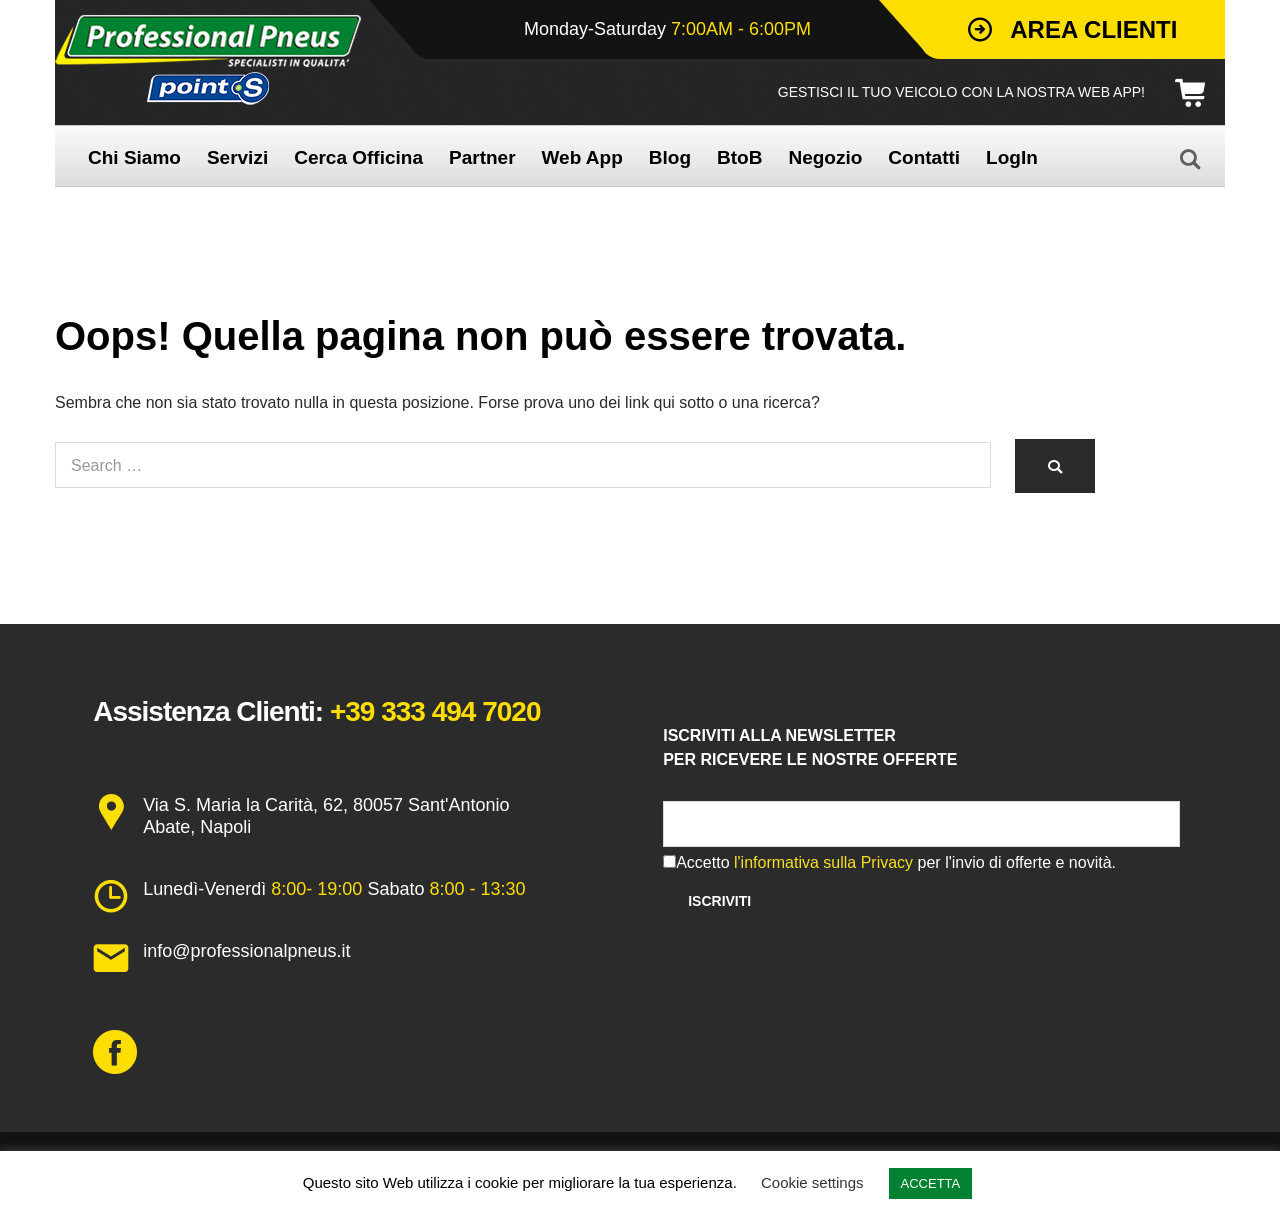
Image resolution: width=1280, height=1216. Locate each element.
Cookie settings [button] (812, 1182)
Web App (582, 157)
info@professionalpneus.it (246, 951)
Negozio (825, 157)
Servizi (237, 157)
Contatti (924, 157)
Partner (482, 157)
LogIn (1012, 157)
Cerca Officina (358, 157)
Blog (670, 157)
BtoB (739, 157)
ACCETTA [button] (931, 1183)
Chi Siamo (134, 157)
